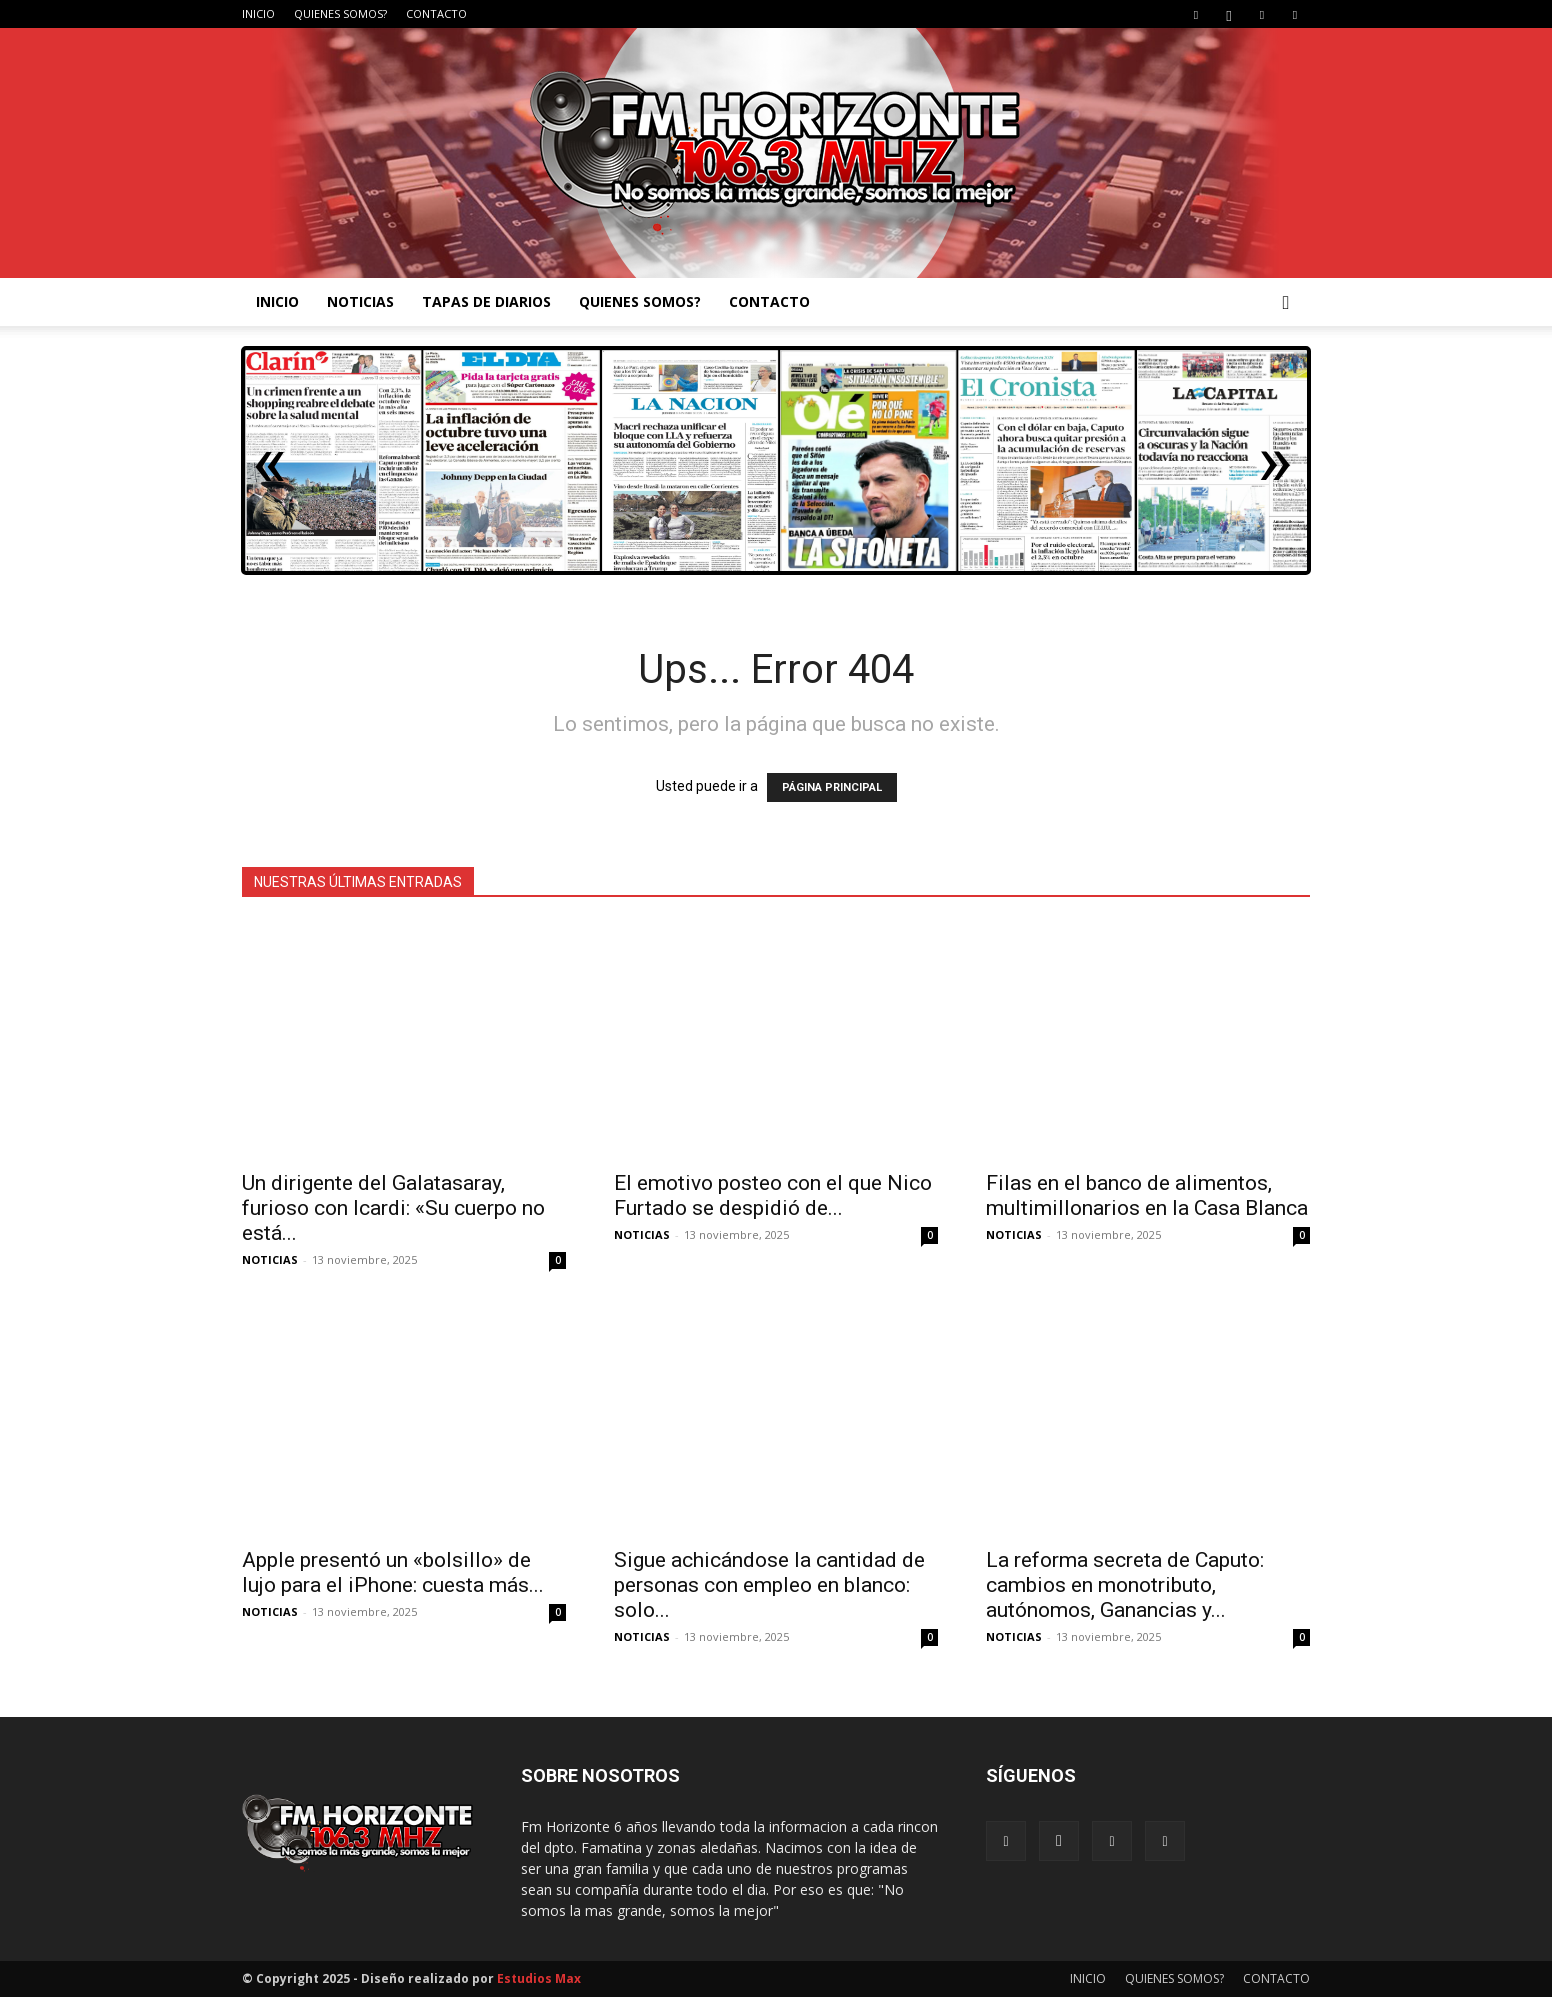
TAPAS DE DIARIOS (486, 301)
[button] (1286, 303)
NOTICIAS (360, 301)
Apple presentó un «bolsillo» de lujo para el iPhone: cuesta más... (393, 1572)
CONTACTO (436, 13)
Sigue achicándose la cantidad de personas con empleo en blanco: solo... (769, 1585)
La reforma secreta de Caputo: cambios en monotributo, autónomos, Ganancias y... (1125, 1585)
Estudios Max (539, 1978)
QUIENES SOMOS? (340, 13)
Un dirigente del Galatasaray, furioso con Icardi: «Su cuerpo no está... (393, 1208)
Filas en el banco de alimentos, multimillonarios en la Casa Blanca (1147, 1195)
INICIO (258, 13)
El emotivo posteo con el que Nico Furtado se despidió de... (773, 1195)
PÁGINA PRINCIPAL (832, 787)
